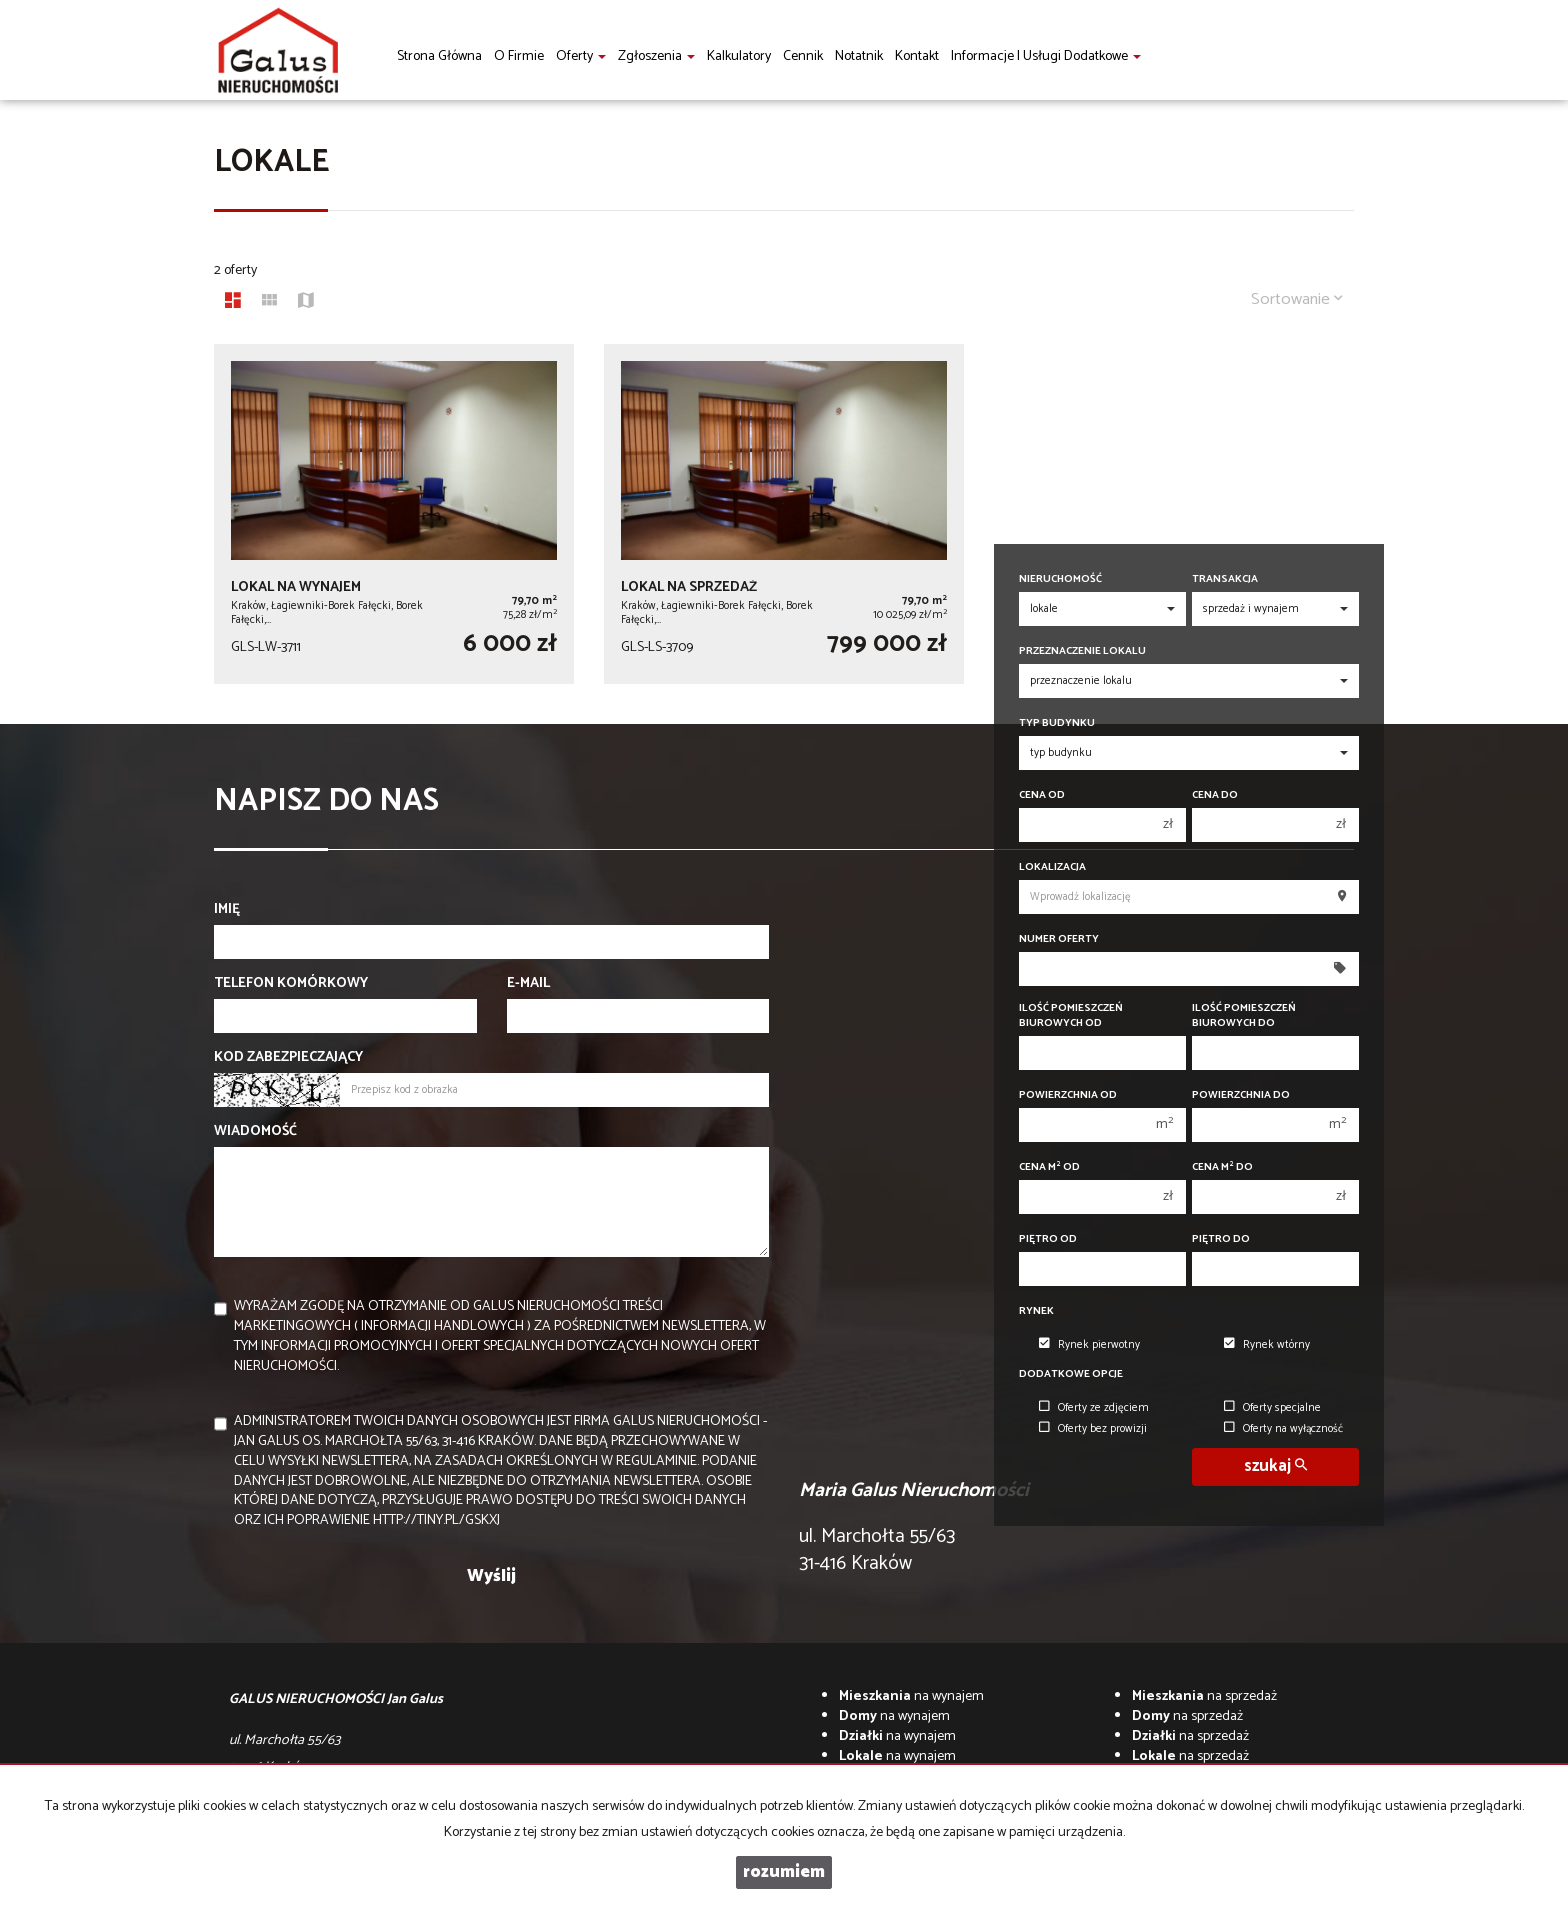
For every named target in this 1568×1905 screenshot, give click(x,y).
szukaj (1275, 1466)
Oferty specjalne (1272, 1408)
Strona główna (439, 56)
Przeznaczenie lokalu (1082, 651)
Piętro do (1221, 1239)
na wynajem (911, 1696)
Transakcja (1225, 579)
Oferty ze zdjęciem (1094, 1408)
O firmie (519, 56)
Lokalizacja (1052, 867)
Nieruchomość (1060, 579)
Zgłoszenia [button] (656, 56)
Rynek (1036, 1311)
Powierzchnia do (1241, 1095)
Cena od (1042, 795)
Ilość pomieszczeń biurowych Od (1071, 1016)
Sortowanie (1297, 299)
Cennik (803, 56)
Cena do (1215, 795)
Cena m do (1222, 1167)
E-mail (528, 984)
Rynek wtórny (1267, 1345)
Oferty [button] (581, 56)
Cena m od (1049, 1167)
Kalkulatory (739, 56)
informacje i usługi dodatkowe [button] (1046, 56)
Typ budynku (1057, 723)
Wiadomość (255, 1132)
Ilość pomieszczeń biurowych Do (1244, 1016)
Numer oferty (1059, 939)
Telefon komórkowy (291, 984)
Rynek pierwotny (1089, 1345)
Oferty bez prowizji (1093, 1429)
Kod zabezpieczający (288, 1058)
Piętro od (1048, 1239)
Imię (227, 910)
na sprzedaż (1204, 1696)
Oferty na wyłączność (1283, 1429)
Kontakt (917, 56)
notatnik (859, 56)
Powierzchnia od (1068, 1095)
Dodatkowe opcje (1071, 1374)
